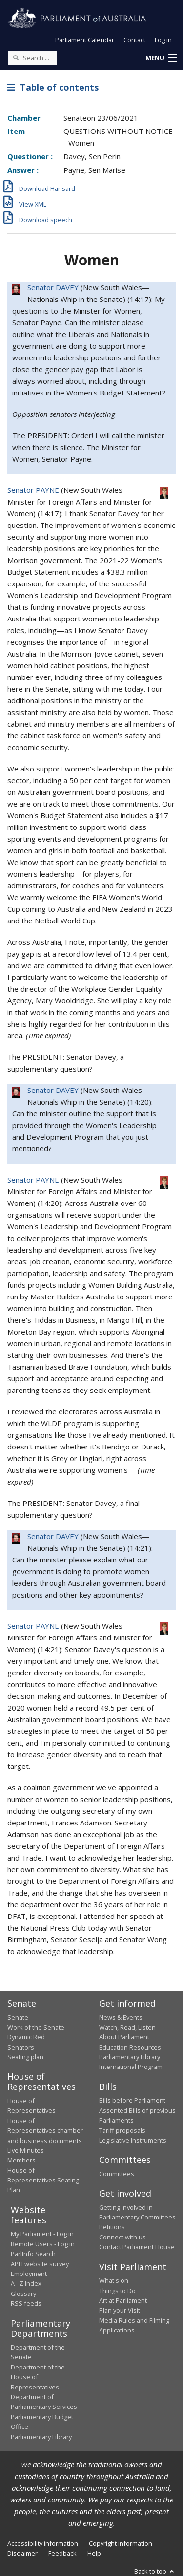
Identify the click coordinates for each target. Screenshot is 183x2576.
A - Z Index (26, 2283)
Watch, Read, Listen (127, 2027)
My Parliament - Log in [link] (42, 2233)
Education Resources (130, 2047)
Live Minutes (25, 2150)
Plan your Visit (119, 2310)
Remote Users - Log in (43, 2243)
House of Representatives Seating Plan (43, 2180)
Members (21, 2160)
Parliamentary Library (129, 2056)
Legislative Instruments (132, 2140)
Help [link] (94, 2553)
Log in (163, 40)
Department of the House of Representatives (38, 2377)
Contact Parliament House (137, 2246)
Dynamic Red (26, 2036)
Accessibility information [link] (42, 2543)
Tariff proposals (122, 2130)
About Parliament (124, 2036)
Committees (116, 2173)
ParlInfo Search (33, 2253)
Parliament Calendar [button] (84, 40)
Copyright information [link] (120, 2543)
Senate (17, 2017)
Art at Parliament (123, 2300)
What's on (113, 2280)
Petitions (112, 2226)
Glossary (23, 2293)
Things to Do (117, 2290)
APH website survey (40, 2263)
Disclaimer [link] (22, 2553)
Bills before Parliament (132, 2100)
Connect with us (122, 2237)
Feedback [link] (62, 2553)
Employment (29, 2273)
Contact (134, 40)
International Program (131, 2066)
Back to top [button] (155, 2571)
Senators (20, 2047)
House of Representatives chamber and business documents (45, 2130)
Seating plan (25, 2056)
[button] (161, 58)
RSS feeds (26, 2303)
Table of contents (53, 87)
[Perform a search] (15, 57)
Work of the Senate (35, 2027)
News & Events (120, 2017)
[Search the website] (32, 58)
